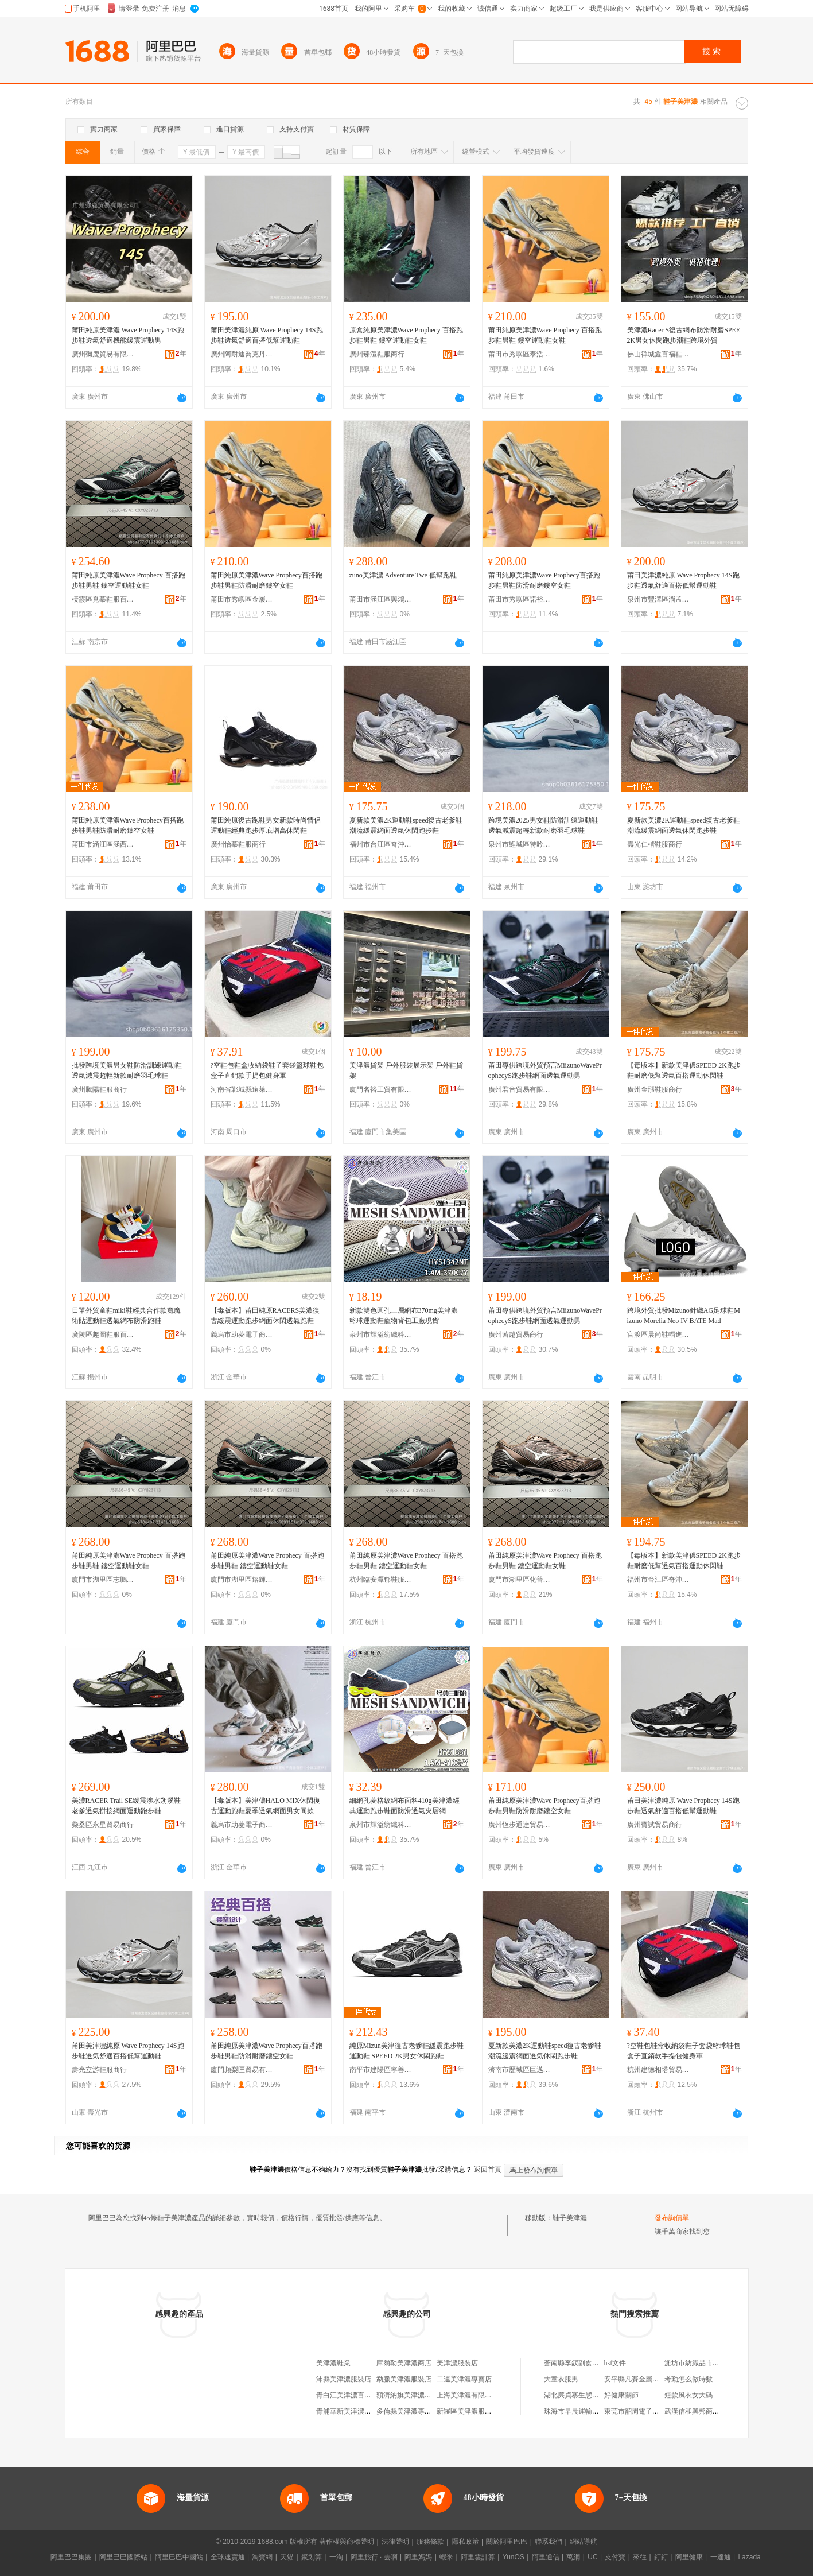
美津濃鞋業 (333, 2363)
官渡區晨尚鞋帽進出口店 (658, 1334)
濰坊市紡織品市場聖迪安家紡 (709, 2363)
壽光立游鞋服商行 (99, 2070)
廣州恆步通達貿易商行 (519, 1825)
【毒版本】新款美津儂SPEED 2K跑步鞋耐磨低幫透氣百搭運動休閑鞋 (684, 1070)
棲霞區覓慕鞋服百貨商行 (103, 599)
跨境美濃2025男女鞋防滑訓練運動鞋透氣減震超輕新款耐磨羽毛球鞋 (543, 825)
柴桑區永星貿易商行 (103, 1825)
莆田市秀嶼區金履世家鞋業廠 (242, 599)
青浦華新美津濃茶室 (347, 2411)
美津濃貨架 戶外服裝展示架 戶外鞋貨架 (406, 1070)
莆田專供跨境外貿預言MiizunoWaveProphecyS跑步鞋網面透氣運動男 (545, 1070)
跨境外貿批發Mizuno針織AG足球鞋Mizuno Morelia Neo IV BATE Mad (683, 1315)
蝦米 (446, 2557)
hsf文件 (615, 2363)
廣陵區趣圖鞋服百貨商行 (103, 1334)
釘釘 (661, 2557)
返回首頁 (487, 2170)
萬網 (573, 2557)
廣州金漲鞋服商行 (654, 1089)
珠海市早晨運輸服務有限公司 (588, 2411)
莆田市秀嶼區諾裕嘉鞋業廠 (519, 599)
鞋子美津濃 (570, 2218)
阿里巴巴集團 (71, 2557)
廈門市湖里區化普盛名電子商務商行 (519, 1580)
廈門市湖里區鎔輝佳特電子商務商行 (242, 1580)
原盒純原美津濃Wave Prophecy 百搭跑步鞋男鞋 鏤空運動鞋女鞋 (406, 335)
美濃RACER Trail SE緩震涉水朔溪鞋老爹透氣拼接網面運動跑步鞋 (126, 1806)
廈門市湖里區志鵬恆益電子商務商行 (103, 1580)
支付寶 (615, 2557)
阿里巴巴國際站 (123, 2557)
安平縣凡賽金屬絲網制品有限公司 (655, 2379)
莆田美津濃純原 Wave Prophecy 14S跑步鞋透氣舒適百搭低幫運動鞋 (267, 335)
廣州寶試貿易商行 (654, 1825)
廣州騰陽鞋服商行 (99, 1089)
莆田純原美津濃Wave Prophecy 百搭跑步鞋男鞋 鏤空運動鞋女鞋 (545, 335)
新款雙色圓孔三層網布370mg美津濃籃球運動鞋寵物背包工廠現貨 (403, 1315)
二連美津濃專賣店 (464, 2379)
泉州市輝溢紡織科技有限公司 (381, 1334)
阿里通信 (545, 2557)
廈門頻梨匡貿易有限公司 (242, 2070)
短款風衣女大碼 (688, 2395)
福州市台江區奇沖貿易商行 (381, 844)
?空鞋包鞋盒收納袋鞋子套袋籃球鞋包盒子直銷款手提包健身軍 (267, 1070)
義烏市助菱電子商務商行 (242, 1334)
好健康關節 (621, 2395)
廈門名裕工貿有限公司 (381, 1089)
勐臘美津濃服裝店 (403, 2379)
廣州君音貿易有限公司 (519, 1089)
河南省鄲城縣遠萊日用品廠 (242, 1089)
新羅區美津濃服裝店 (468, 2411)
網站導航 (583, 2542)
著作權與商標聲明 (346, 2542)
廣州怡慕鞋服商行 (238, 844)
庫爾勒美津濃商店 (403, 2363)
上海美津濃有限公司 (468, 2395)
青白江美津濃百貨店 (347, 2395)
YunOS (513, 2557)
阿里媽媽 (418, 2557)
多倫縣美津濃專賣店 (407, 2411)
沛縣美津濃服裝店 (343, 2379)
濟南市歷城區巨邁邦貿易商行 (519, 2070)
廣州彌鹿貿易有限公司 (103, 354)
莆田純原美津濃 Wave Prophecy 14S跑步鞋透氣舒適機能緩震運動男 (128, 335)
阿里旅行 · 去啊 (374, 2557)
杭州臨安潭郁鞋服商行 (381, 1580)
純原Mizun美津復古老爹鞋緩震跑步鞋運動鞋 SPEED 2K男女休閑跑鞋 (406, 2051)
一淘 (336, 2557)
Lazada (749, 2557)
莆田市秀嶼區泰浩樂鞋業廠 (519, 354)
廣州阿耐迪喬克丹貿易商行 (242, 354)
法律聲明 (395, 2542)
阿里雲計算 (478, 2557)
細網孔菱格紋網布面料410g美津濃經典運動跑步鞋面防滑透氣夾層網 (404, 1806)
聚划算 (311, 2557)
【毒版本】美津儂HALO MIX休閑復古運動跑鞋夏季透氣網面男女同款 (266, 1806)
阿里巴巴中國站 (179, 2557)
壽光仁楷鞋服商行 (654, 844)
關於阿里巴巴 (506, 2542)
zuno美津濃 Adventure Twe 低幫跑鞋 (403, 575)
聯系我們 (548, 2542)
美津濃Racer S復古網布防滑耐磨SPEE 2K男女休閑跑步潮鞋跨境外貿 (684, 335)
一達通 (720, 2557)
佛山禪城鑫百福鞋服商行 (658, 354)
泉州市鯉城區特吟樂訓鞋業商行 (519, 844)
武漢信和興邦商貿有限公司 (705, 2411)
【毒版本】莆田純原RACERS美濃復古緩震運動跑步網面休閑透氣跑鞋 (265, 1315)
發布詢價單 (672, 2218)
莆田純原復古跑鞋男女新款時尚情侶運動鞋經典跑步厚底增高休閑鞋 (266, 825)
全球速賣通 (228, 2557)
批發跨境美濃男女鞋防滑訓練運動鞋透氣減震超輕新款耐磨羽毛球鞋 (127, 1070)
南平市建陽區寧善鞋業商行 (381, 2070)
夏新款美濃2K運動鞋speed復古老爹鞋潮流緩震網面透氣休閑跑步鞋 (406, 825)
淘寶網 (262, 2557)
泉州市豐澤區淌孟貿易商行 (658, 599)
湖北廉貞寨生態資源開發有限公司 (595, 2395)
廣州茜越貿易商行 (515, 1334)
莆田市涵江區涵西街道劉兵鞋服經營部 (103, 844)
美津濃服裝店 (457, 2363)
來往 (640, 2557)
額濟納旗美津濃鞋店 (407, 2395)
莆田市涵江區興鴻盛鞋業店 (381, 599)
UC (592, 2557)
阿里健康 (689, 2557)
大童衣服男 (561, 2379)
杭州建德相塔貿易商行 (658, 2070)
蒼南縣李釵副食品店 (575, 2363)
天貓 (287, 2557)
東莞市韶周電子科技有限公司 (649, 2411)
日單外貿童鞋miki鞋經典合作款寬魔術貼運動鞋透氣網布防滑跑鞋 (126, 1315)
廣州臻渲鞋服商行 (376, 354)
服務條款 (430, 2542)
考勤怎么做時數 (688, 2379)
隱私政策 (465, 2542)
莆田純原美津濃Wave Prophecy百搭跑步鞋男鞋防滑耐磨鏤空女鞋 (266, 580)
